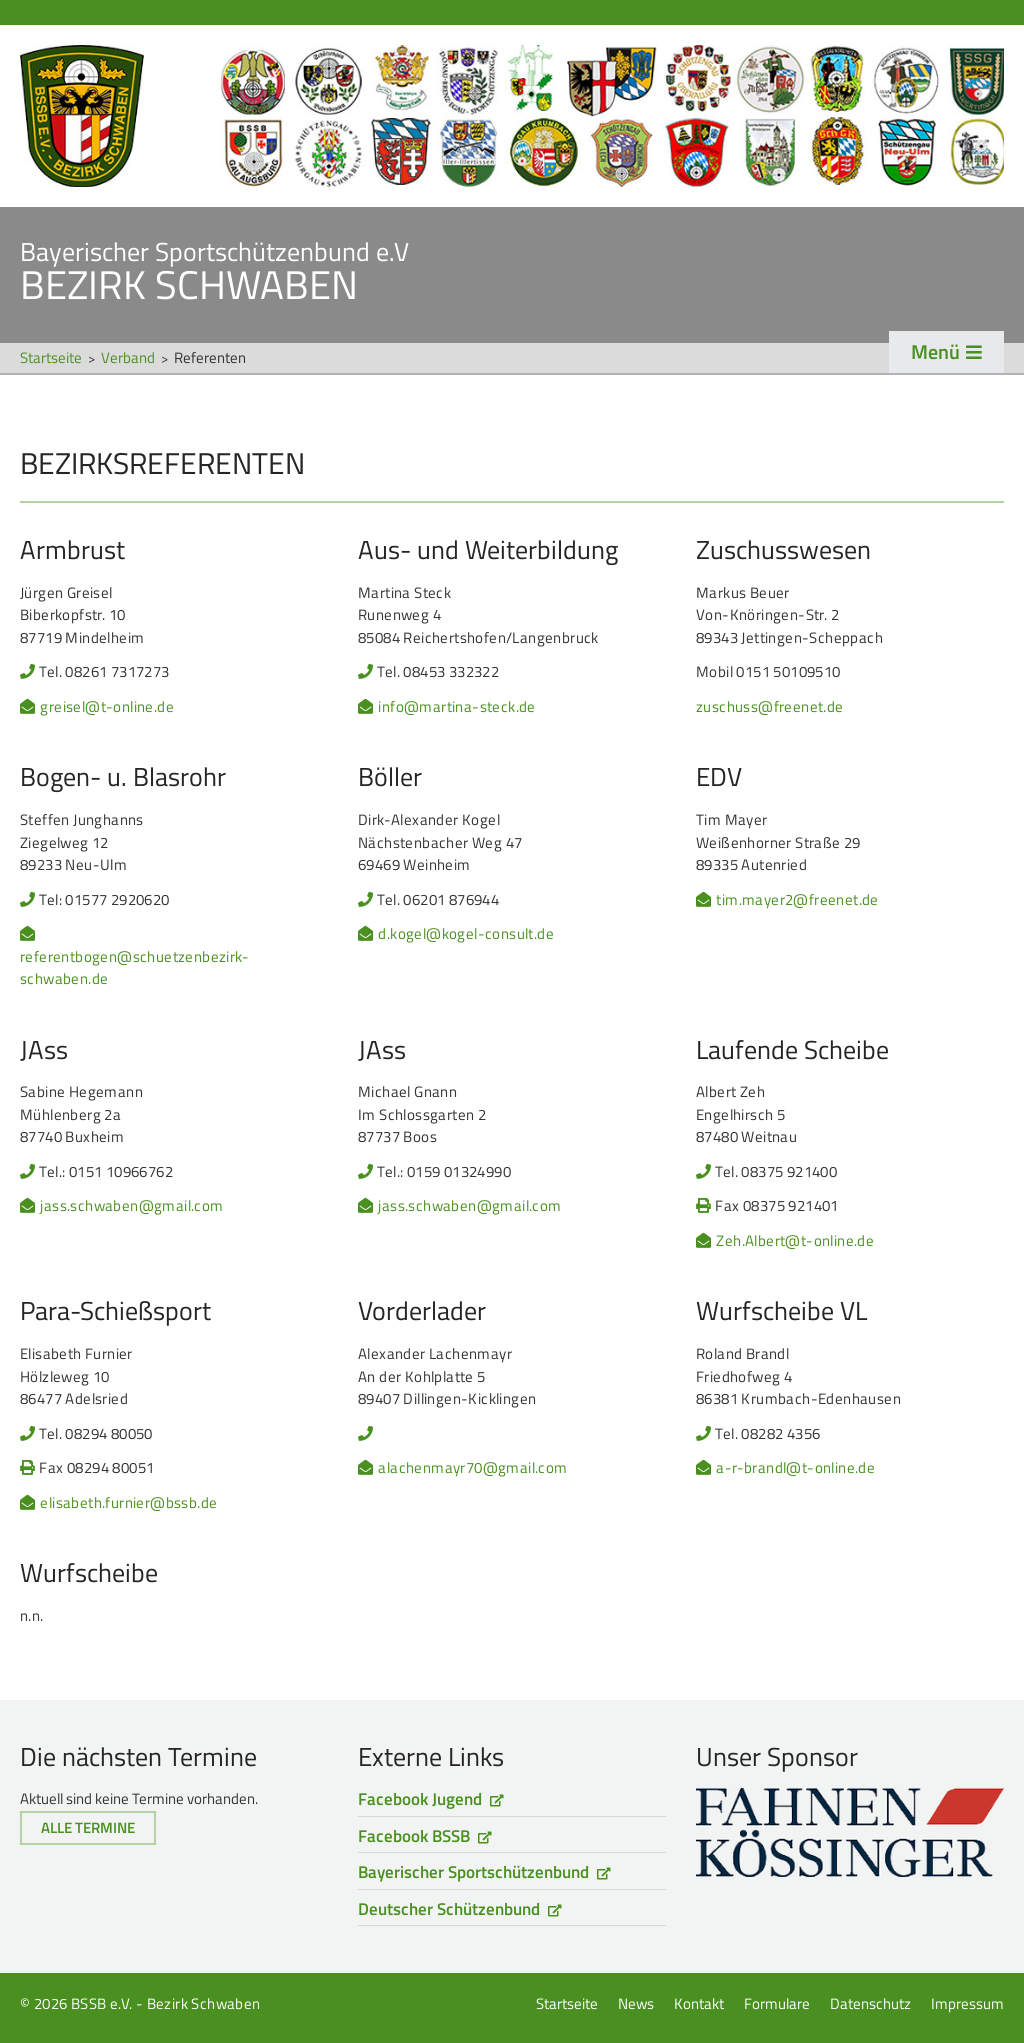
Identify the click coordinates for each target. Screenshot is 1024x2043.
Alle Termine (88, 1827)
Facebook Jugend (420, 1799)
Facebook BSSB (414, 1836)
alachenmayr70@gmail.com (472, 1468)
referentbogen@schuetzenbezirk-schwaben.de (134, 968)
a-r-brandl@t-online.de (795, 1468)
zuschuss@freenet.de (770, 707)
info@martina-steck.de (456, 707)
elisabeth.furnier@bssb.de (128, 1503)
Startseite (512, 116)
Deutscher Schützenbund (449, 1909)
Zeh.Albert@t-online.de (795, 1241)
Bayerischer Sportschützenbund (473, 1872)
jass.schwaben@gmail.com (131, 1206)
